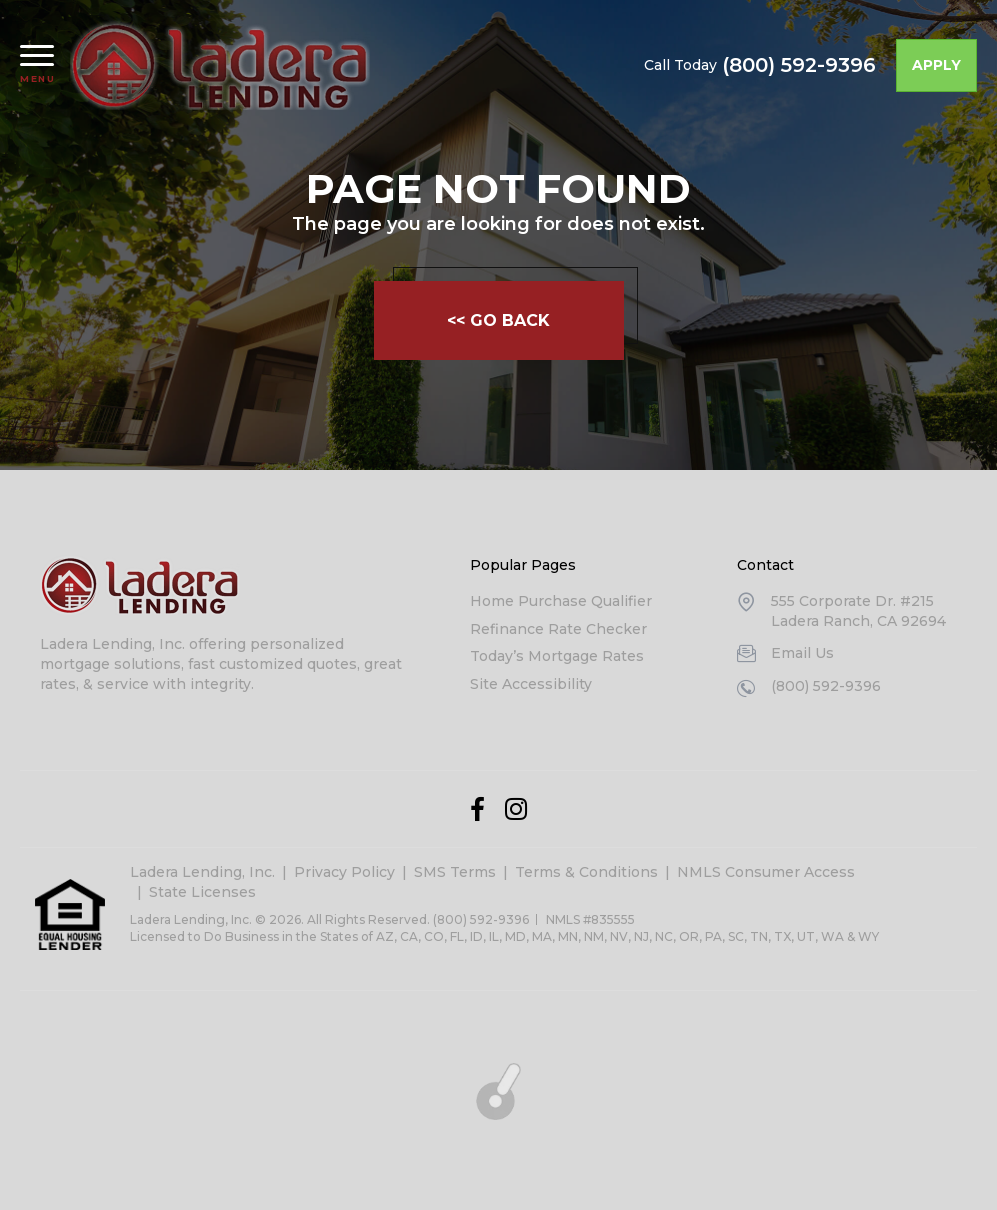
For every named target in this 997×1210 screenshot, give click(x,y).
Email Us (802, 653)
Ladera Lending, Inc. (202, 872)
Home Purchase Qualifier (561, 601)
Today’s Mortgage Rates (557, 656)
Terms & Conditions (586, 872)
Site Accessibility (531, 684)
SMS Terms (455, 872)
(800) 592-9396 (799, 65)
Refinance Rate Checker (558, 629)
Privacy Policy (344, 872)
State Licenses (202, 892)
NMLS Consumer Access (766, 872)
